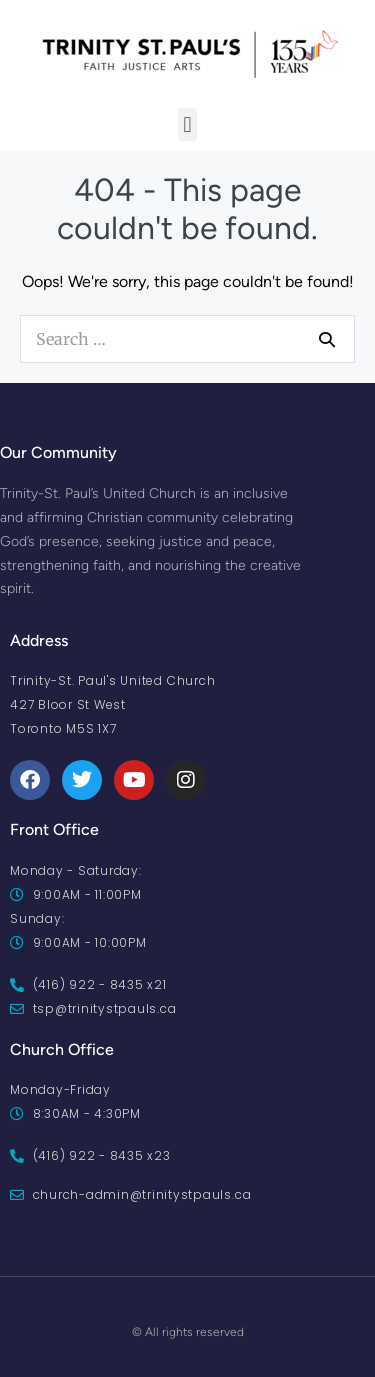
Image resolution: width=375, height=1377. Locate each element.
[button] (187, 124)
